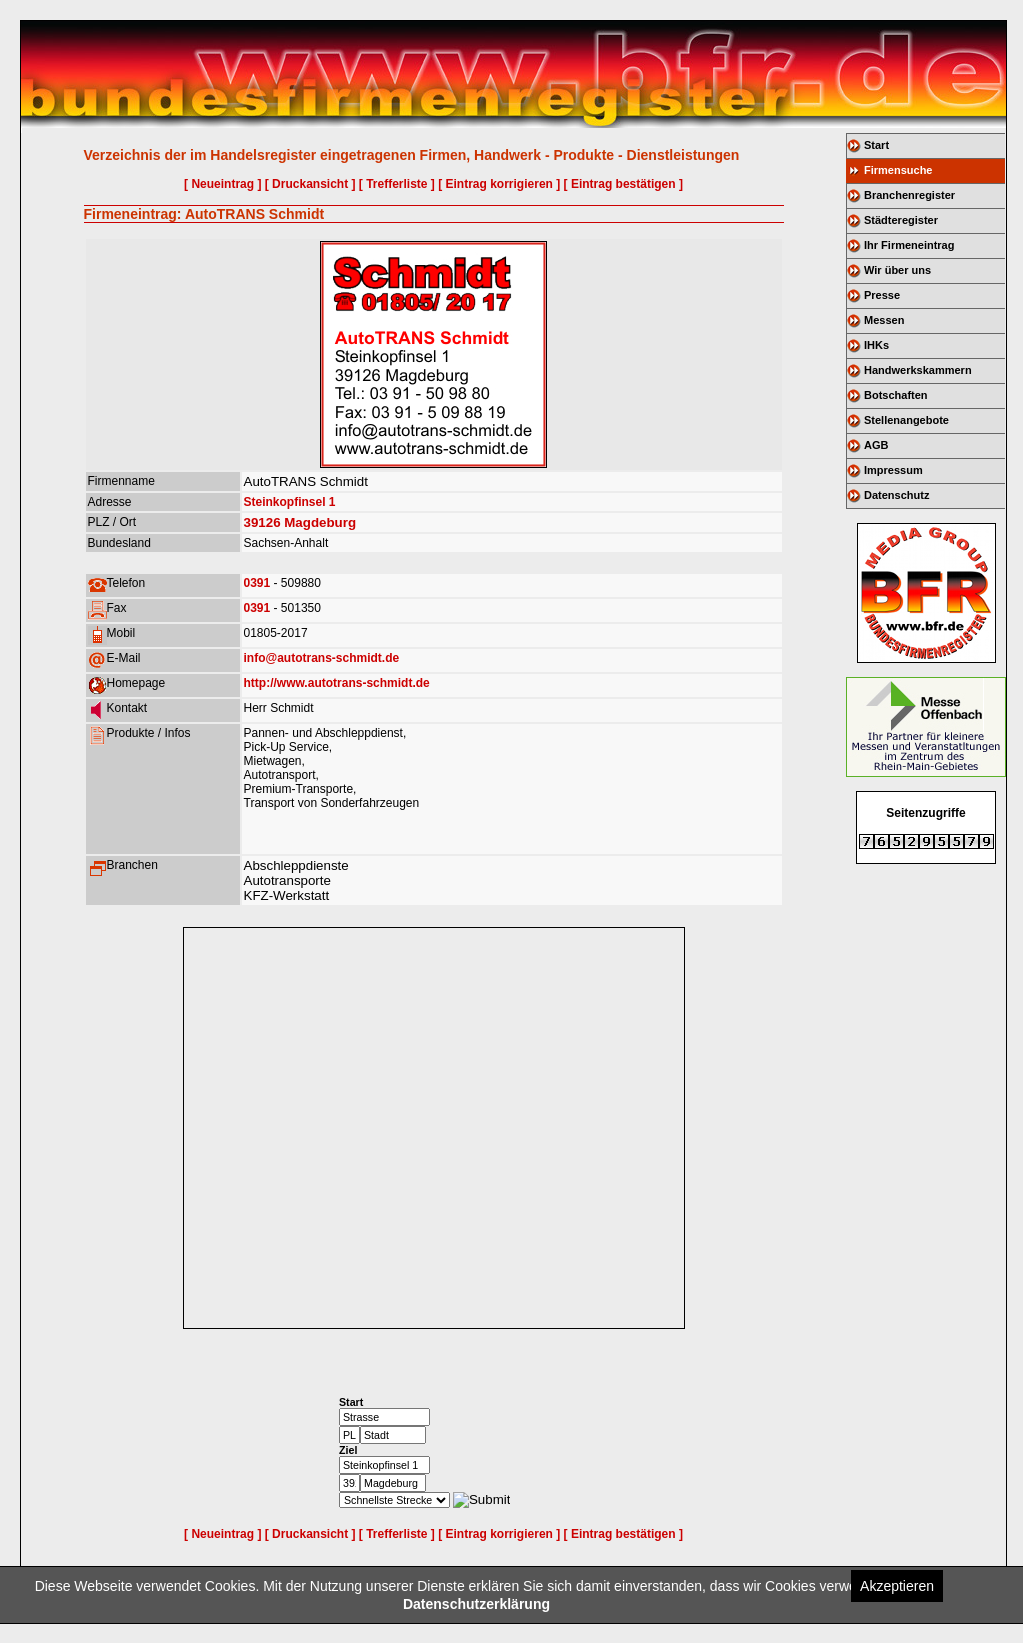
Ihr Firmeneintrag (909, 245)
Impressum (893, 470)
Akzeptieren (897, 1586)
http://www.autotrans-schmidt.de (337, 683)
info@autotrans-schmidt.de (322, 658)
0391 (257, 583)
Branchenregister (909, 195)
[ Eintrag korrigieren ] (499, 184)
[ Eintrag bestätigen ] (623, 184)
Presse (882, 295)
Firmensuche (898, 170)
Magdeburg (320, 522)
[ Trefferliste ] (397, 184)
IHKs (876, 345)
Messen (884, 320)
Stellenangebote (906, 420)
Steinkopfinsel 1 (290, 502)
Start (876, 145)
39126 (262, 522)
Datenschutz (896, 495)
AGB (876, 445)
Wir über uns (897, 270)
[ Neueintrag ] (222, 184)
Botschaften (896, 395)
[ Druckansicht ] (310, 184)
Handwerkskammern (918, 370)
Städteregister (901, 220)
